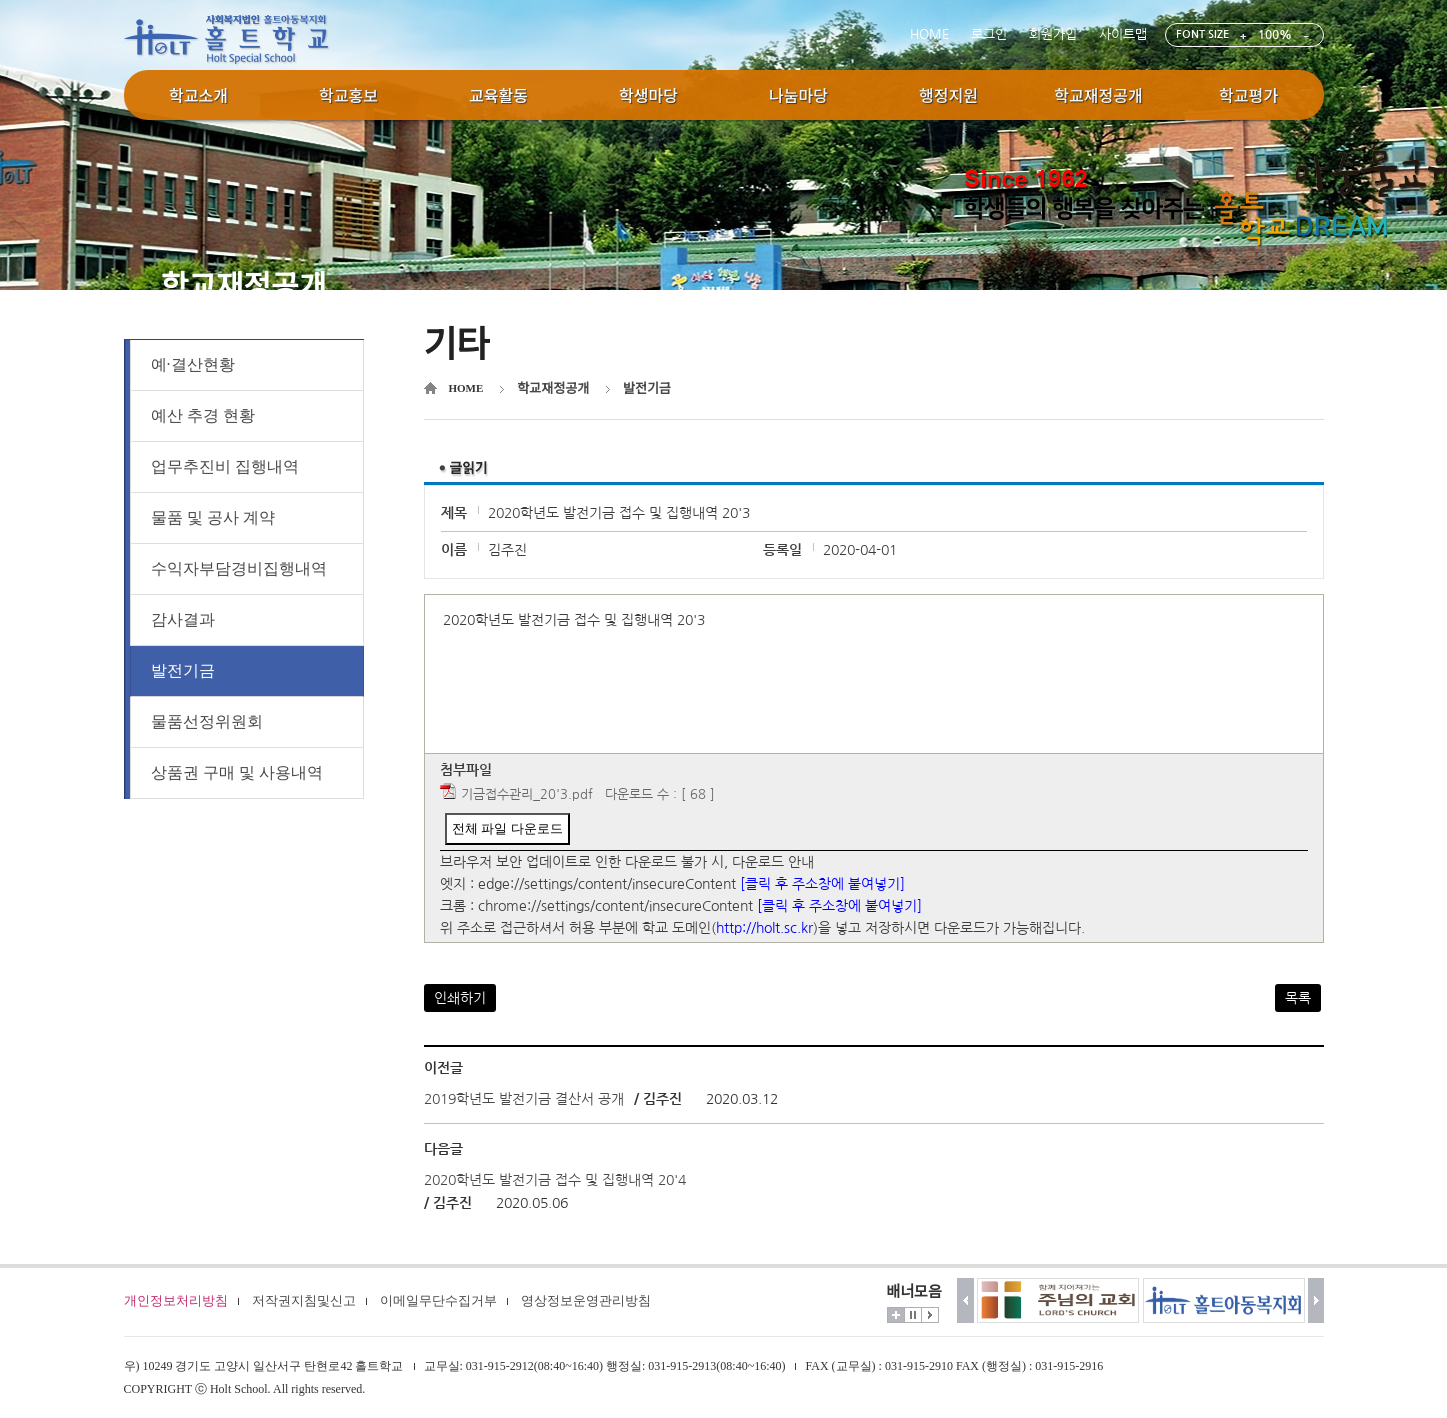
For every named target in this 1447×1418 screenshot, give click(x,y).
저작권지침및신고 (304, 1300)
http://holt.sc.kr (764, 928)
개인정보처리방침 (176, 1300)
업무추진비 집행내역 (225, 466)
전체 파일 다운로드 (507, 828)
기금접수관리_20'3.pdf (527, 794)
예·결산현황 (193, 364)
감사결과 (183, 619)
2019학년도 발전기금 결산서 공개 (524, 1099)
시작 (930, 1315)
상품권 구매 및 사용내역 (237, 772)
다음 (1316, 1300)
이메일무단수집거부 (438, 1300)
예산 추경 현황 (203, 415)
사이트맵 (1123, 34)
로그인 (989, 34)
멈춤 (913, 1315)
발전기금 (183, 670)
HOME (929, 34)
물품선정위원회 (207, 721)
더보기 (896, 1315)
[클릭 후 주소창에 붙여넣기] (822, 884)
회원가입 (1053, 34)
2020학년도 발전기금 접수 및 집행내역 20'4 (555, 1180)
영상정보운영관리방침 (586, 1300)
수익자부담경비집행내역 (239, 568)
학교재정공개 (553, 388)
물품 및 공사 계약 (213, 517)
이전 (965, 1300)
